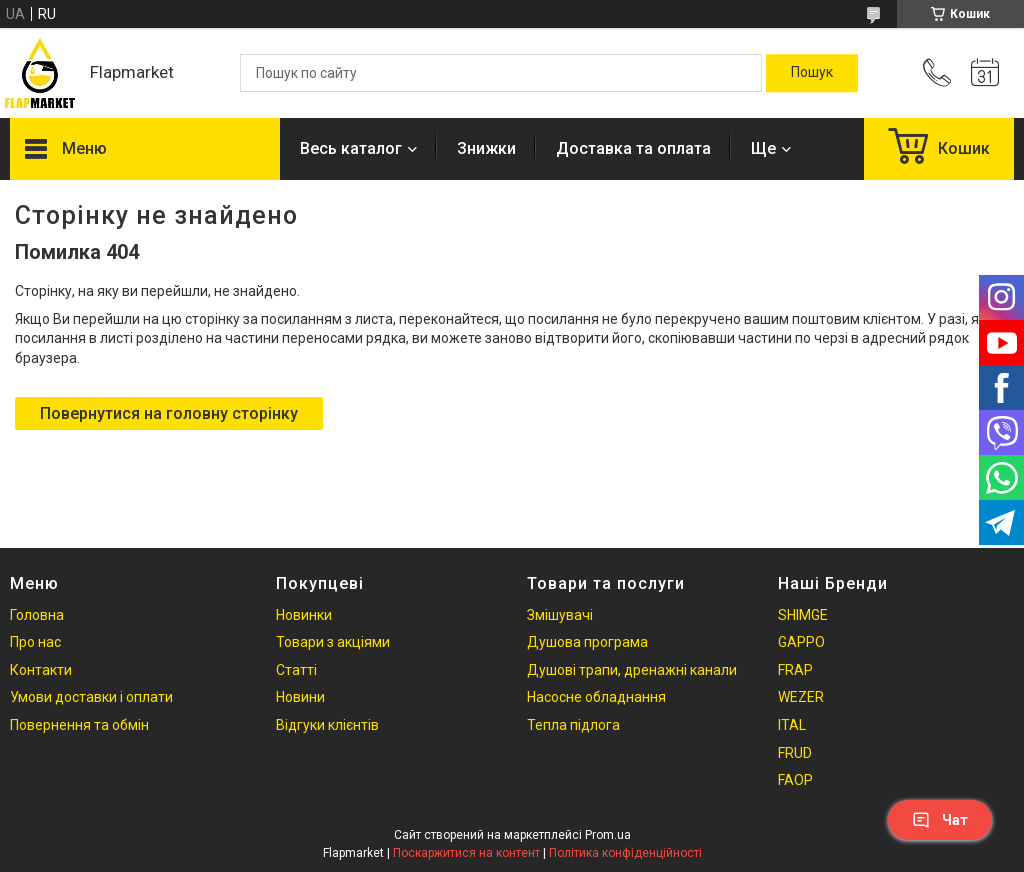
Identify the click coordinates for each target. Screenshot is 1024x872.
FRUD (795, 753)
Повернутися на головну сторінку (169, 413)
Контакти (41, 670)
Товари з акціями (333, 642)
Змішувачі (560, 615)
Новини (300, 697)
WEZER (801, 697)
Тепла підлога (573, 725)
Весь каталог (351, 148)
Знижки (486, 148)
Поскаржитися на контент (466, 853)
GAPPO (801, 642)
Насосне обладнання (596, 697)
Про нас (35, 642)
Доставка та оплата (633, 148)
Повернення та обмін (79, 725)
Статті (296, 670)
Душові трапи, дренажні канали (632, 670)
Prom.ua (608, 835)
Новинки (304, 615)
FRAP (795, 670)
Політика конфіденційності (625, 853)
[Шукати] (812, 73)
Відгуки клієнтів (327, 725)
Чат (940, 820)
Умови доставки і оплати (91, 697)
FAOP (795, 780)
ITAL (792, 725)
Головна (37, 615)
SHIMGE (803, 615)
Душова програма (587, 642)
